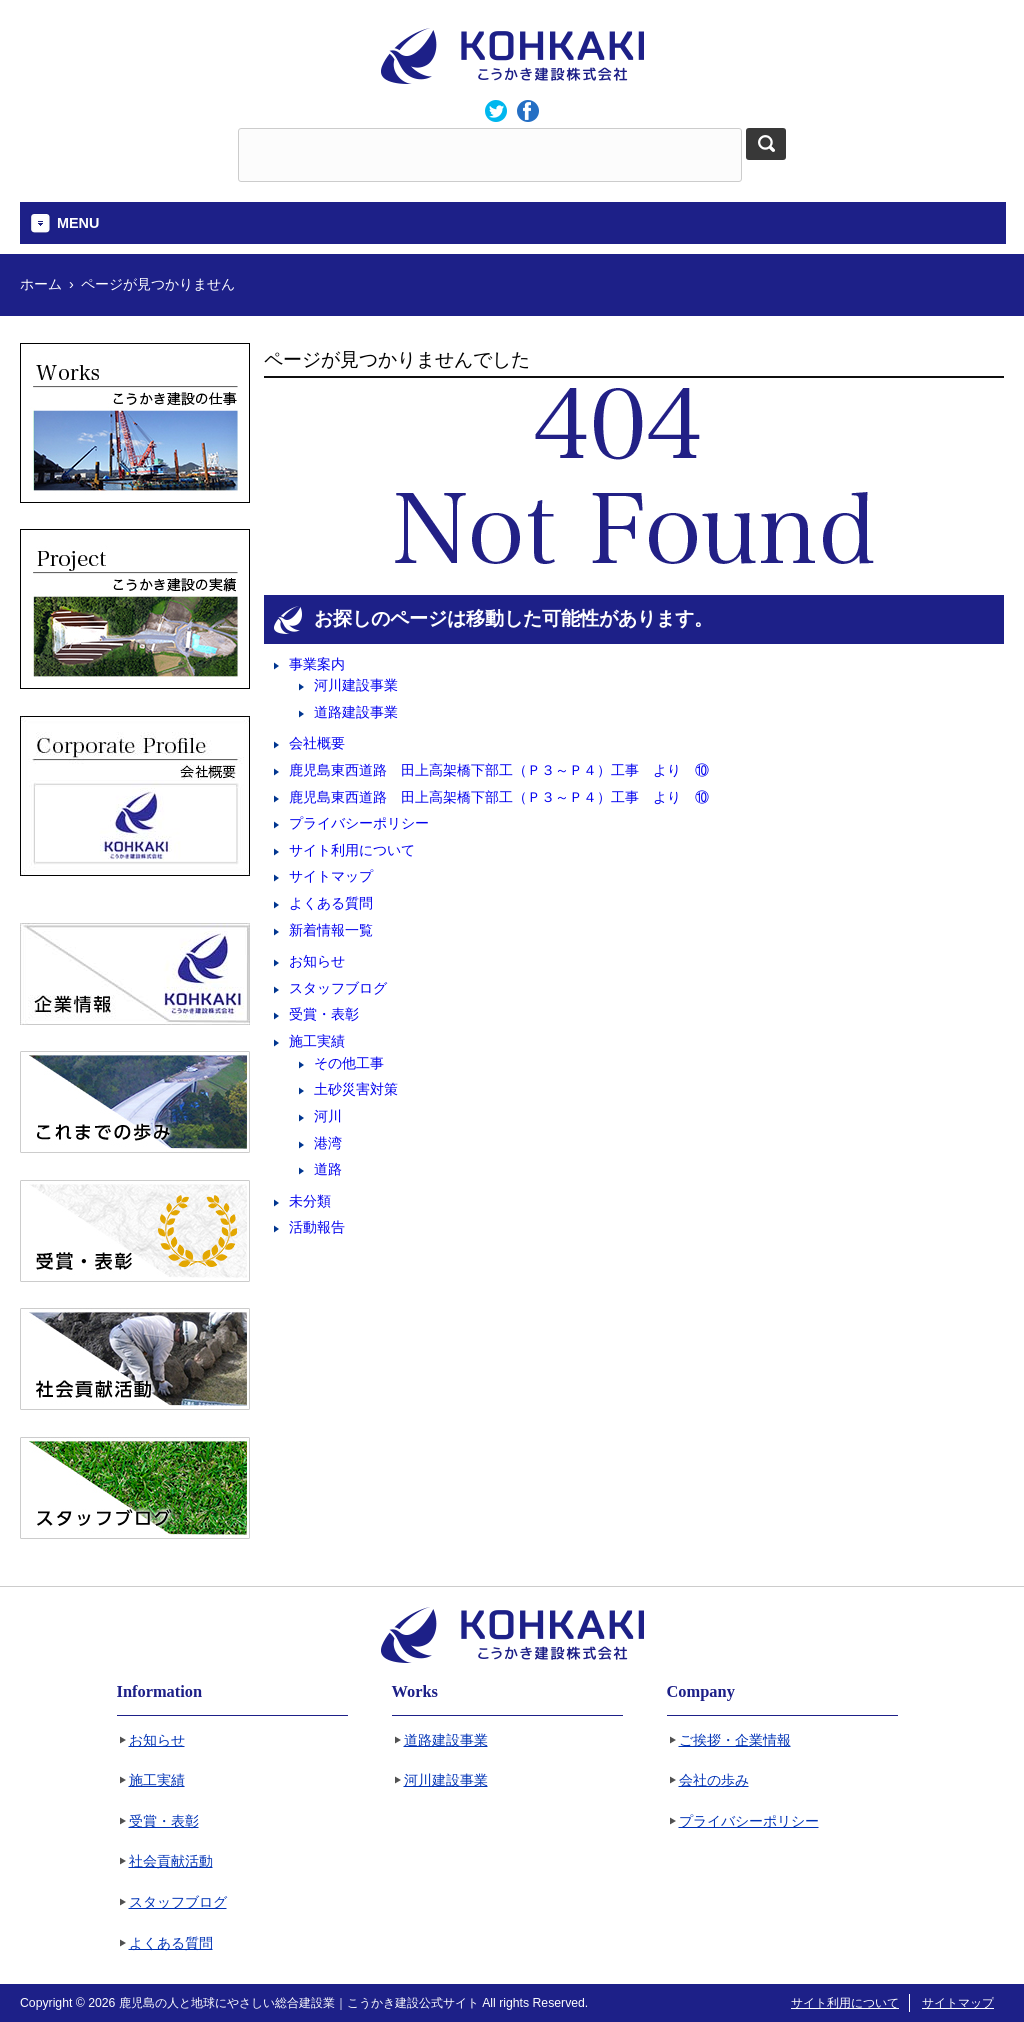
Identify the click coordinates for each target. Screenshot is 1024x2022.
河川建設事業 (356, 685)
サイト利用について (352, 850)
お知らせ (317, 961)
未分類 (310, 1201)
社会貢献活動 (171, 1861)
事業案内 (317, 664)
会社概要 (317, 743)
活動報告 (317, 1227)
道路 (328, 1169)
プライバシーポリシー (359, 823)
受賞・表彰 (324, 1014)
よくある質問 (331, 903)
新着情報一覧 (331, 930)
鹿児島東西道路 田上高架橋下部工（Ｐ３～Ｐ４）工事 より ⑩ (499, 770)
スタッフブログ (338, 988)
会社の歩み (714, 1780)
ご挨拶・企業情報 (735, 1740)
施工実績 (317, 1041)
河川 (328, 1116)
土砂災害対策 (356, 1089)
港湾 (328, 1143)
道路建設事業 (356, 712)
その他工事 (349, 1063)
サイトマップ (331, 876)
